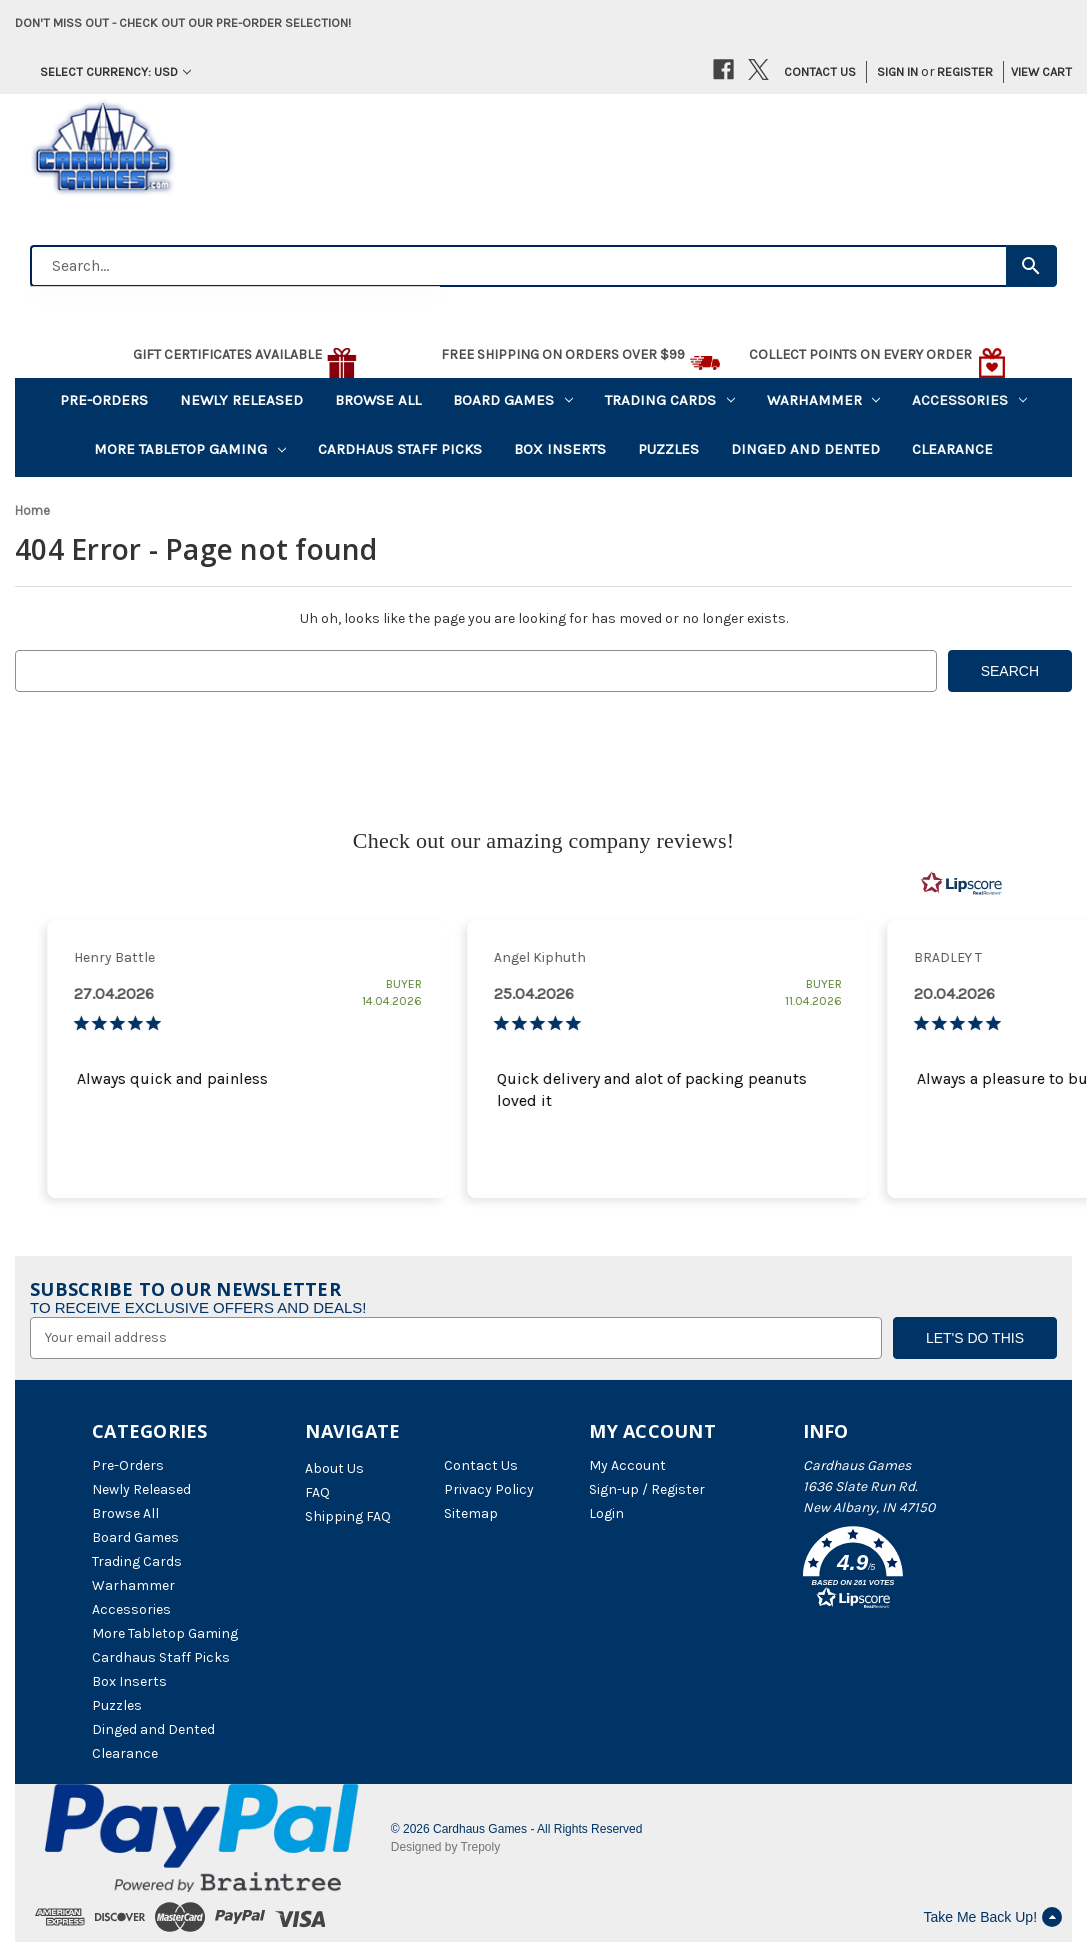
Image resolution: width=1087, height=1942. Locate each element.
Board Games (513, 400)
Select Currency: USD (115, 71)
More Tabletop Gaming (190, 449)
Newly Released (241, 400)
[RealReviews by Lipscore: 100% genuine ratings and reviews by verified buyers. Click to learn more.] (962, 884)
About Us (334, 1468)
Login (606, 1513)
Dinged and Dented (805, 449)
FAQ (317, 1492)
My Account (627, 1465)
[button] (899, 1571)
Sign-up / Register (647, 1489)
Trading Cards (670, 400)
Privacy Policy (489, 1489)
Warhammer (824, 400)
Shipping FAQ (348, 1516)
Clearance (952, 449)
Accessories (969, 400)
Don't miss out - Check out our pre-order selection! (183, 22)
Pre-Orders (104, 400)
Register (965, 71)
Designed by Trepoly (445, 1847)
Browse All (378, 400)
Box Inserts (560, 449)
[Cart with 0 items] (1034, 72)
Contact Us (820, 71)
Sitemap (471, 1513)
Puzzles (668, 449)
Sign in (897, 71)
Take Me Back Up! (992, 1917)
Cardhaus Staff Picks (400, 449)
